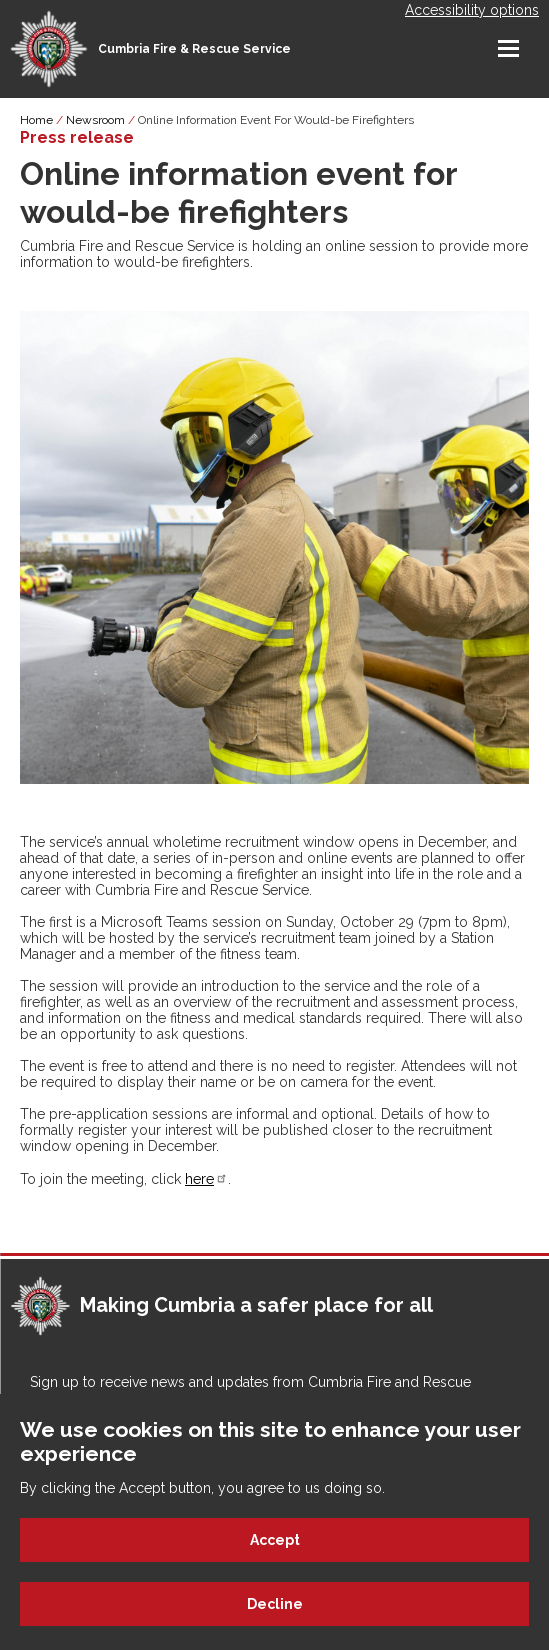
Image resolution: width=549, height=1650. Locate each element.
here (206, 1179)
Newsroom (95, 120)
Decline (275, 1604)
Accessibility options (472, 10)
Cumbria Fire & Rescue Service (194, 49)
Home (36, 120)
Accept (275, 1540)
